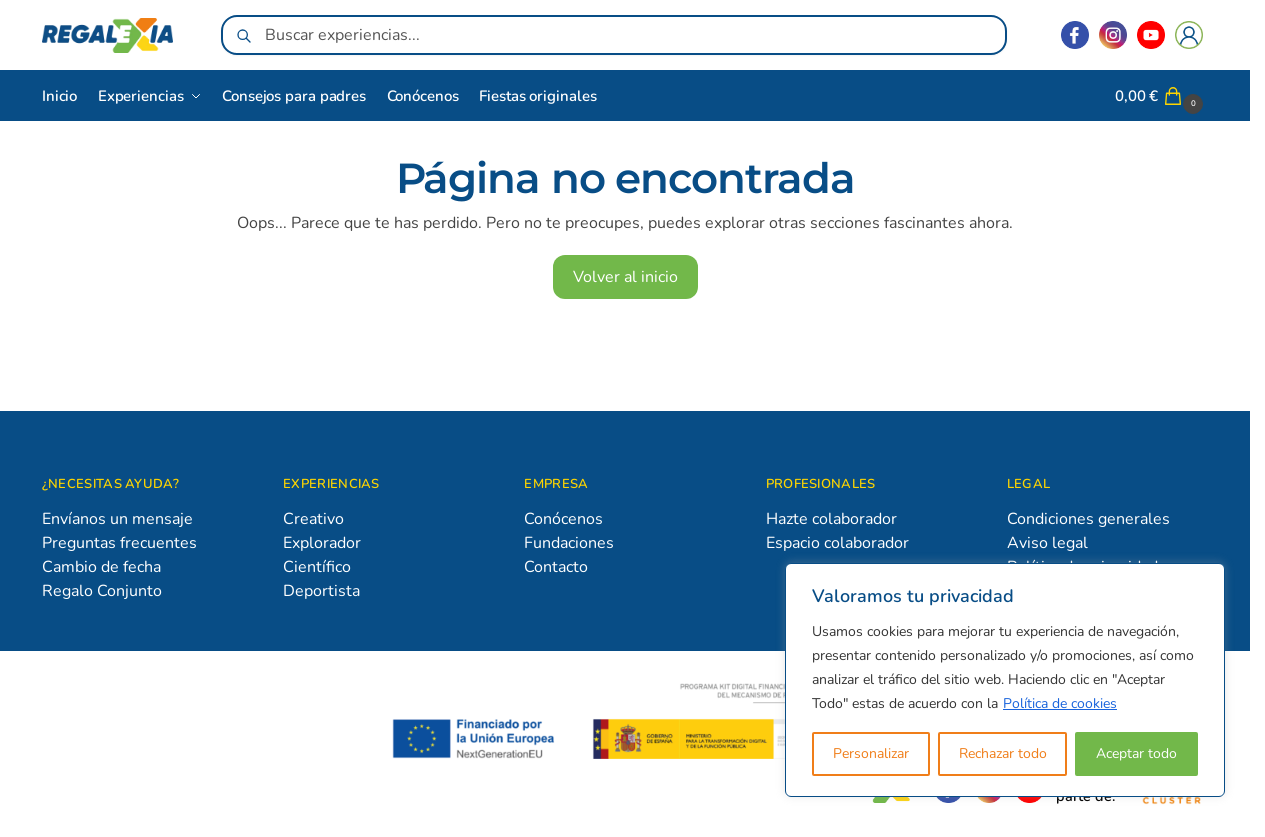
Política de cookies (1060, 703)
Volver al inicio (625, 277)
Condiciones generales (1088, 519)
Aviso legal (1047, 543)
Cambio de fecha (101, 567)
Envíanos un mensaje (117, 519)
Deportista (321, 591)
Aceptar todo (1136, 753)
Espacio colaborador (837, 543)
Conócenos (563, 519)
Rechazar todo (1003, 753)
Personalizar (871, 753)
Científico (317, 567)
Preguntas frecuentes (119, 543)
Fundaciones (569, 543)
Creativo (313, 519)
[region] (1005, 680)
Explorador (322, 543)
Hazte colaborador (831, 519)
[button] (1161, 96)
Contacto (556, 567)
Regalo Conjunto (102, 591)
